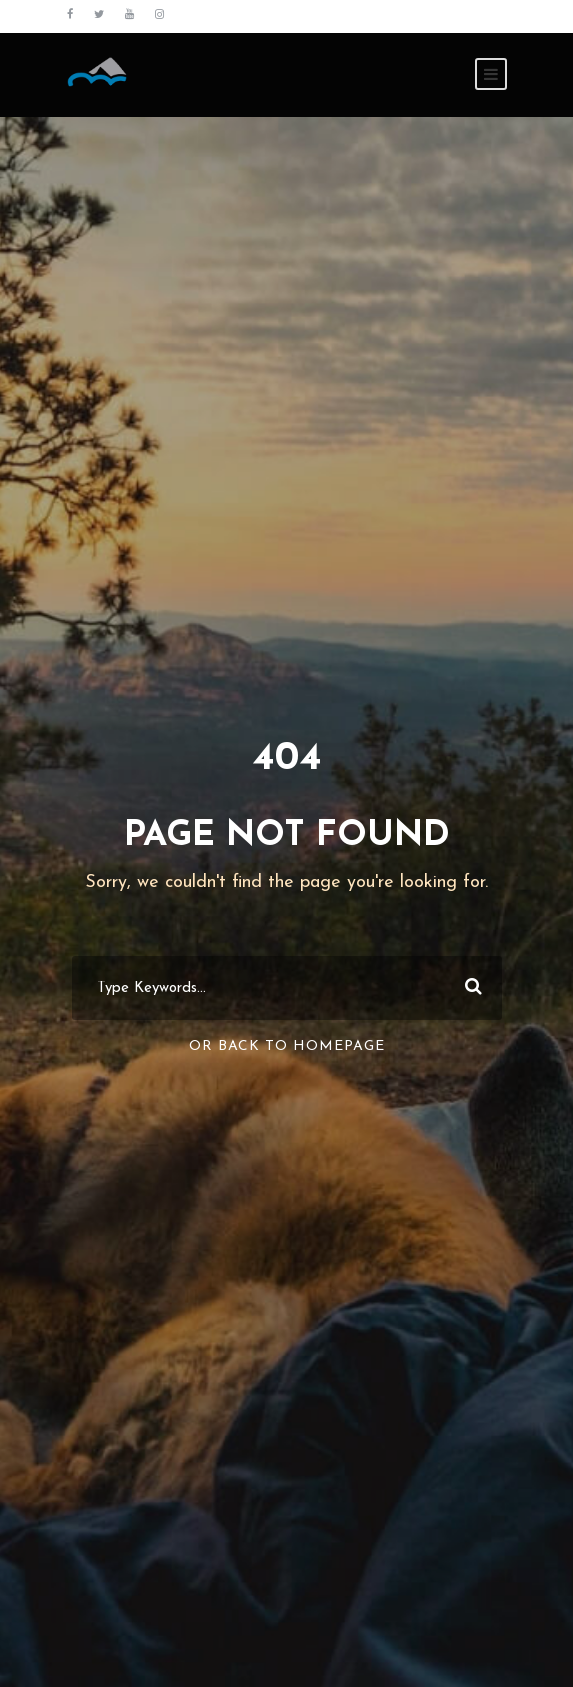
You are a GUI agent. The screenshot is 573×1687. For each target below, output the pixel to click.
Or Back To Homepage (287, 1046)
